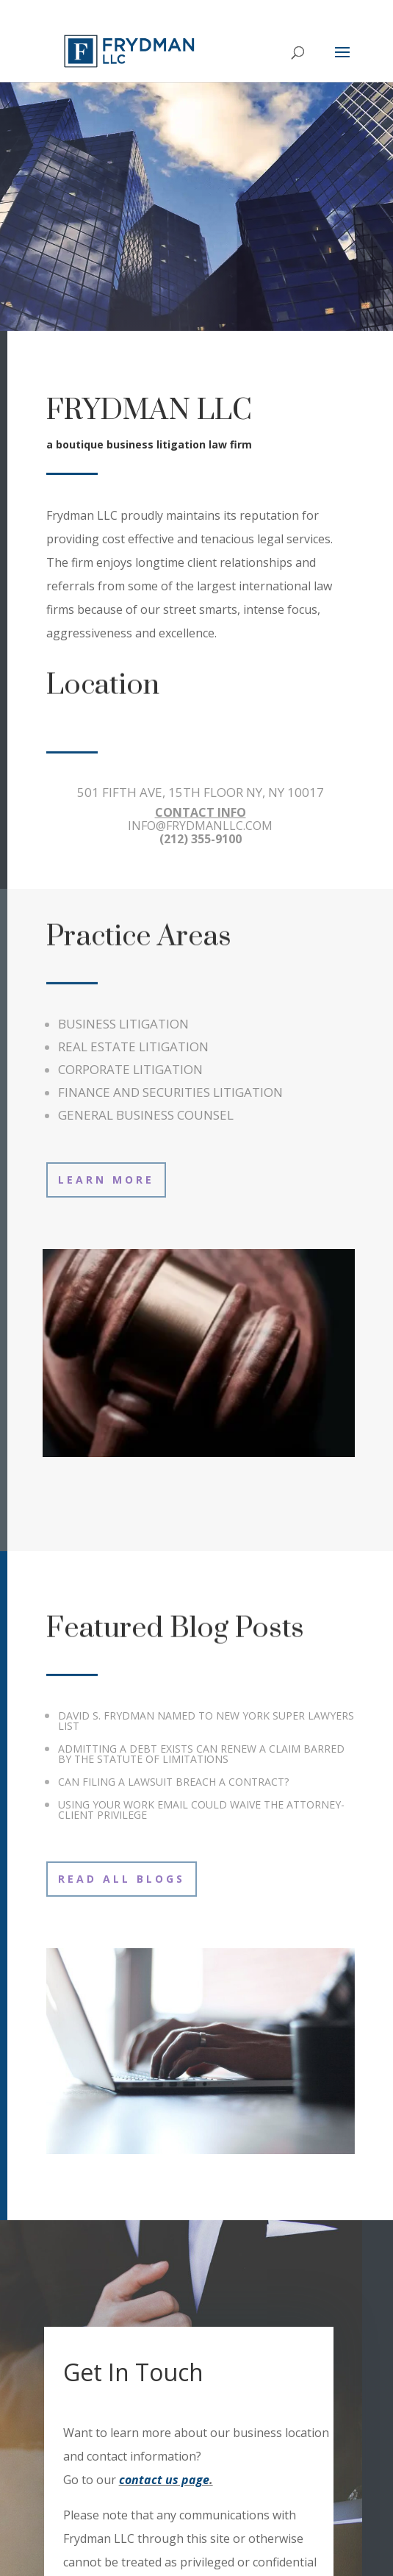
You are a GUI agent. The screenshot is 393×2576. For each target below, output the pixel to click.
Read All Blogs (121, 1879)
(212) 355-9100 (200, 839)
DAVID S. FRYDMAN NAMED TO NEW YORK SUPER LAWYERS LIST (206, 1721)
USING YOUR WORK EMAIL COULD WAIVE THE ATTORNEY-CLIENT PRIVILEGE (201, 1809)
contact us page (164, 2480)
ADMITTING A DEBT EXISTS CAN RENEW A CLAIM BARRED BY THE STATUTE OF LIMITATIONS (201, 1754)
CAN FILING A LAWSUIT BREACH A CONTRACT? (173, 1782)
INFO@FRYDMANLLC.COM (200, 825)
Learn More (106, 1180)
